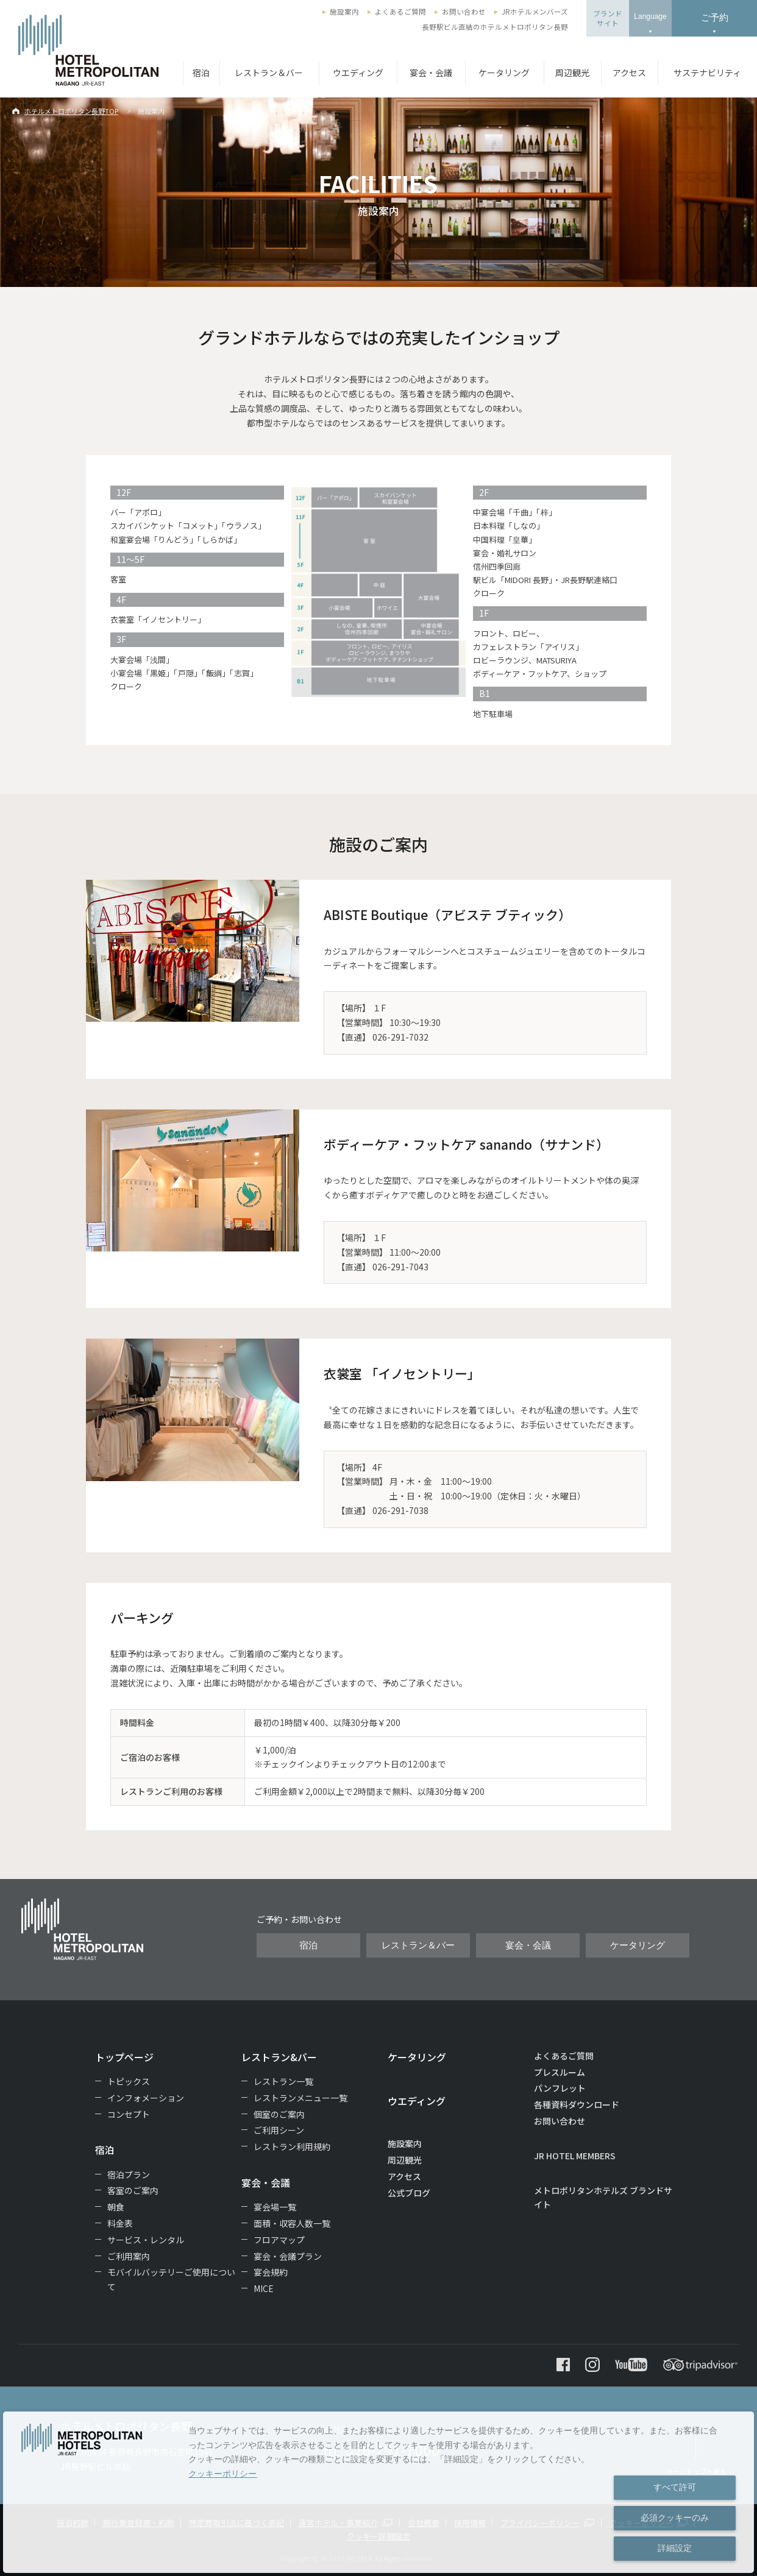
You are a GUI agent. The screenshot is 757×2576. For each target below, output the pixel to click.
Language (650, 16)
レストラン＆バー (269, 72)
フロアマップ (279, 2240)
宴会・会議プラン (288, 2256)
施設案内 (344, 11)
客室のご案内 (132, 2190)
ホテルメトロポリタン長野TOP (71, 111)
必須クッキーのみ (675, 2517)
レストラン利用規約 (292, 2146)
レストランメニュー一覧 (300, 2098)
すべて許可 (674, 2487)
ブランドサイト (607, 18)
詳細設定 (675, 2548)
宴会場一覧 (275, 2207)
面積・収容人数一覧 (292, 2223)
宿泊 (201, 72)
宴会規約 (271, 2272)
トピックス (128, 2081)
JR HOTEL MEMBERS (575, 2156)
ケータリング (504, 72)
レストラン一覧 (283, 2081)
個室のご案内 (279, 2114)
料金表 (120, 2223)
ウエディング (358, 72)
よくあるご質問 (400, 11)
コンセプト (128, 2114)
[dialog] (378, 2492)
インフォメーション (145, 2098)
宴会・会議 (431, 72)
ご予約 (714, 17)
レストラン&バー (279, 2057)
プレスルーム (559, 2072)
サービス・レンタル (145, 2240)
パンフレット (560, 2088)
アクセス (629, 72)
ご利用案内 (128, 2256)
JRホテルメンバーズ (535, 11)
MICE (264, 2288)
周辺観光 (572, 72)
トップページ (124, 2057)
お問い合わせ (464, 11)
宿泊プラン (128, 2174)
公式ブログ (409, 2193)
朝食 (115, 2207)
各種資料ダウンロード (576, 2104)
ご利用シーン (279, 2130)
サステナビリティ (707, 72)
